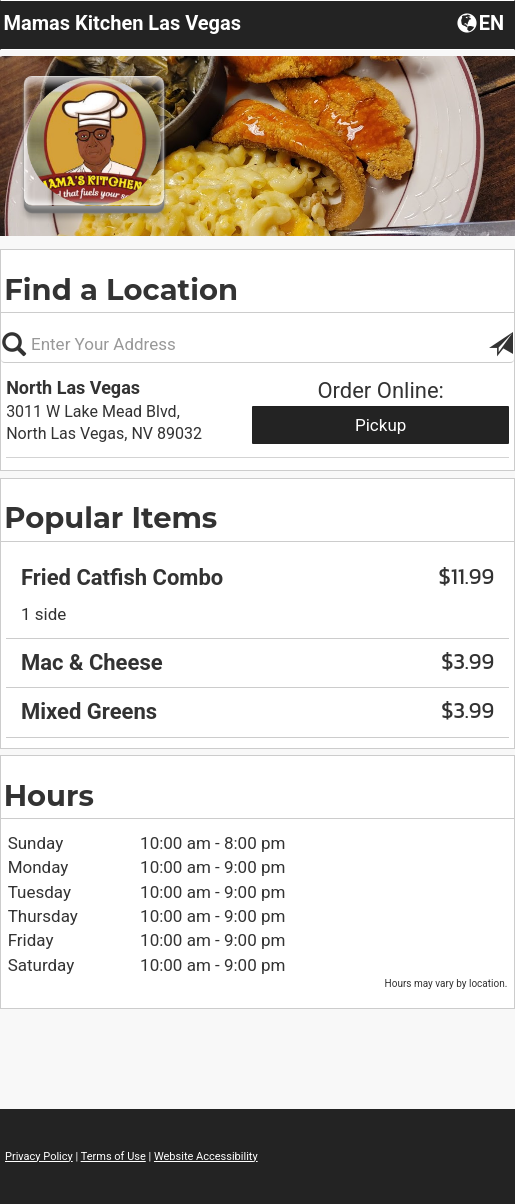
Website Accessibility (206, 1156)
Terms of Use (113, 1156)
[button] (482, 22)
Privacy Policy (39, 1156)
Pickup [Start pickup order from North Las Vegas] (380, 425)
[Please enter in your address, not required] (257, 344)
